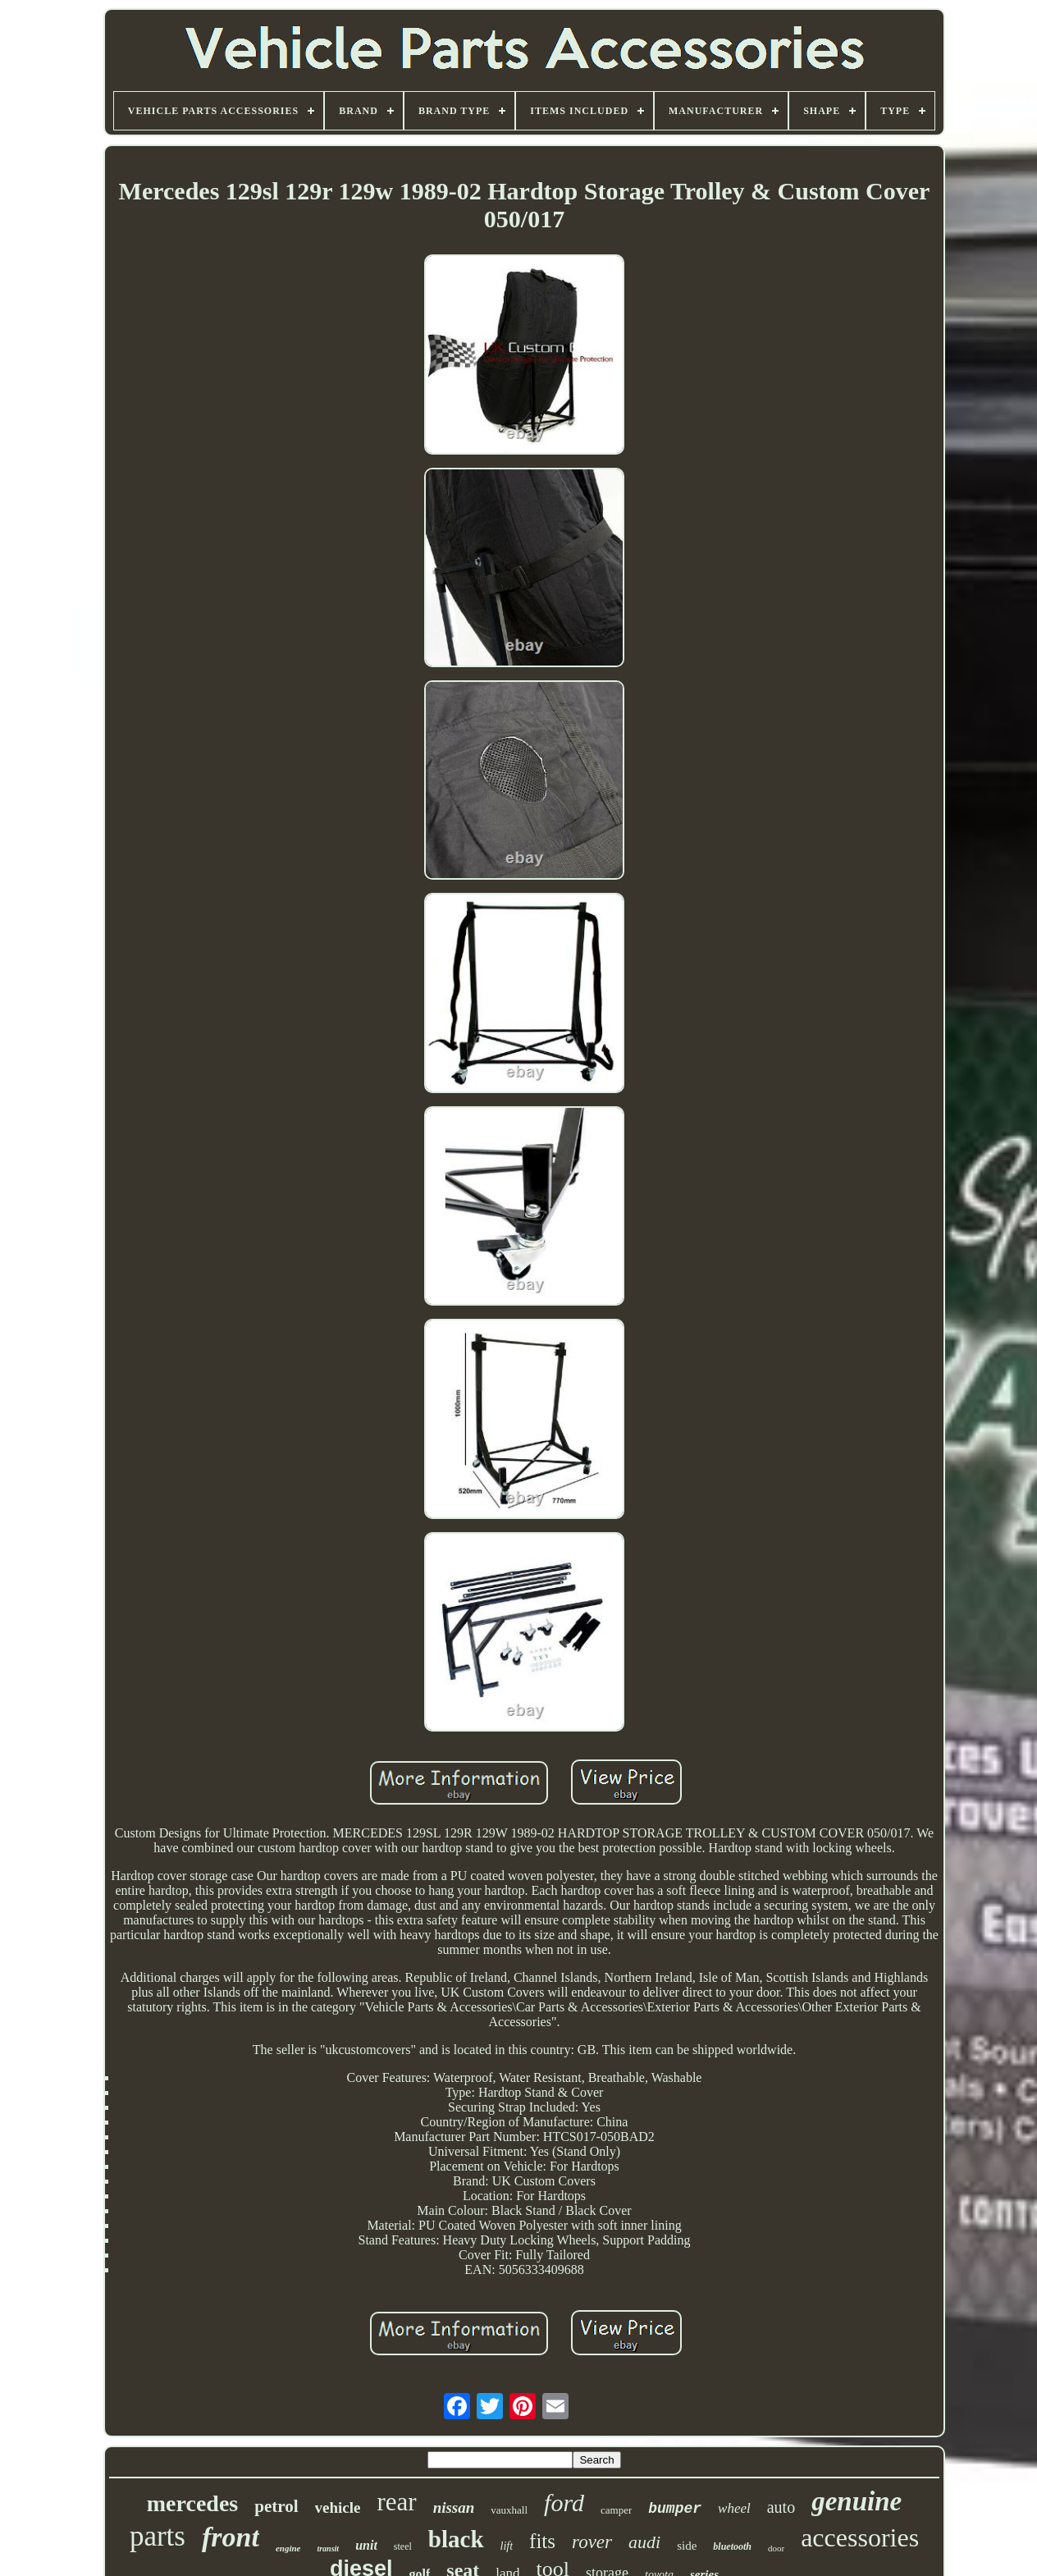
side (687, 2545)
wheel (734, 2508)
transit (328, 2548)
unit (366, 2545)
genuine (856, 2501)
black (456, 2539)
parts (157, 2536)
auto (781, 2507)
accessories (860, 2537)
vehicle (338, 2507)
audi (644, 2542)
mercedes (192, 2503)
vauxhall (509, 2510)
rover (592, 2542)
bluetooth (732, 2546)
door (776, 2548)
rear (396, 2501)
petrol (276, 2506)
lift (507, 2546)
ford (564, 2502)
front (230, 2537)
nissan (454, 2507)
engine (288, 2548)
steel (403, 2546)
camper (616, 2510)
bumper (674, 2509)
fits (542, 2541)
